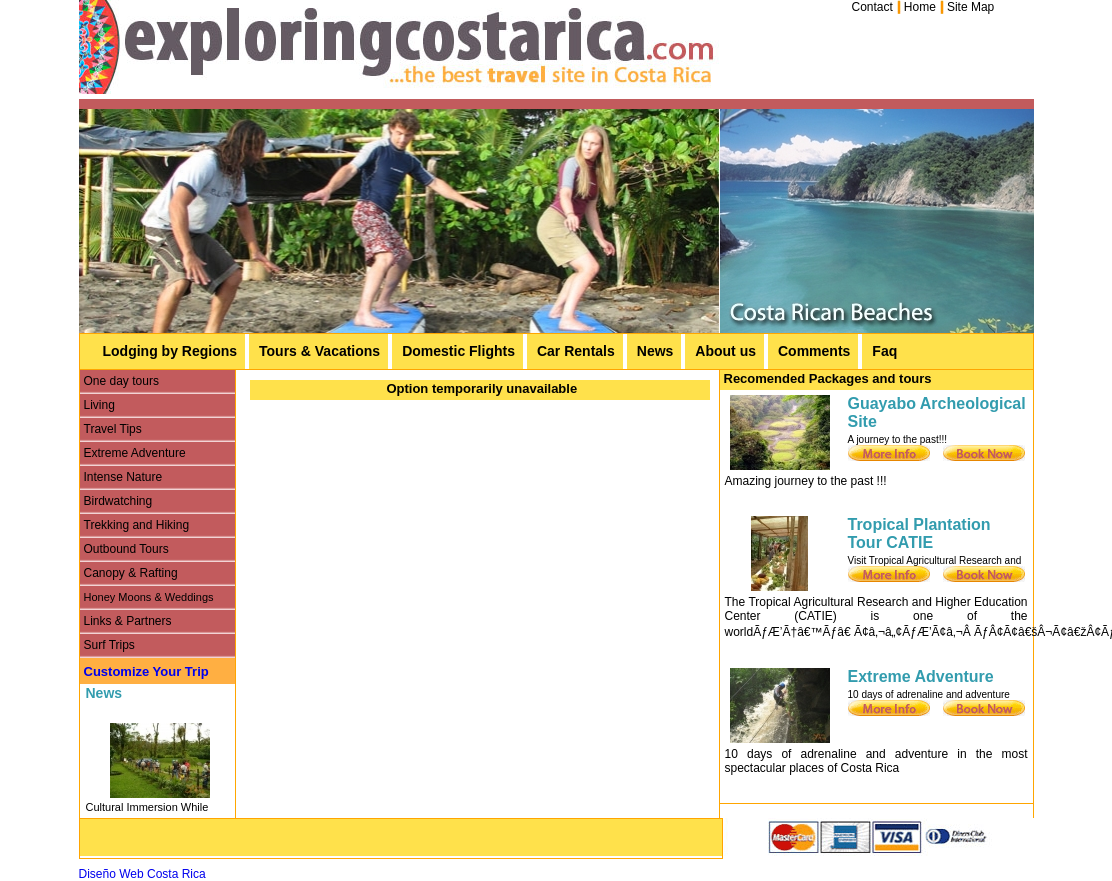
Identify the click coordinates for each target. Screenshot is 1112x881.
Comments (814, 351)
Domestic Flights (458, 351)
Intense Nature (123, 477)
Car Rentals (576, 351)
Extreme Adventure (135, 453)
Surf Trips (109, 645)
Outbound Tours (126, 549)
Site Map (970, 7)
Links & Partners (128, 621)
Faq (884, 351)
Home (920, 7)
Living (99, 405)
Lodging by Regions (170, 351)
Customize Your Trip (146, 671)
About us (725, 351)
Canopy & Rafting (131, 573)
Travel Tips (113, 429)
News (655, 351)
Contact (872, 7)
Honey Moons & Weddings (149, 597)
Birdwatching (118, 501)
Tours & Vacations (319, 351)
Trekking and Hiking (137, 525)
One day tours (121, 381)
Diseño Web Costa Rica (142, 874)
